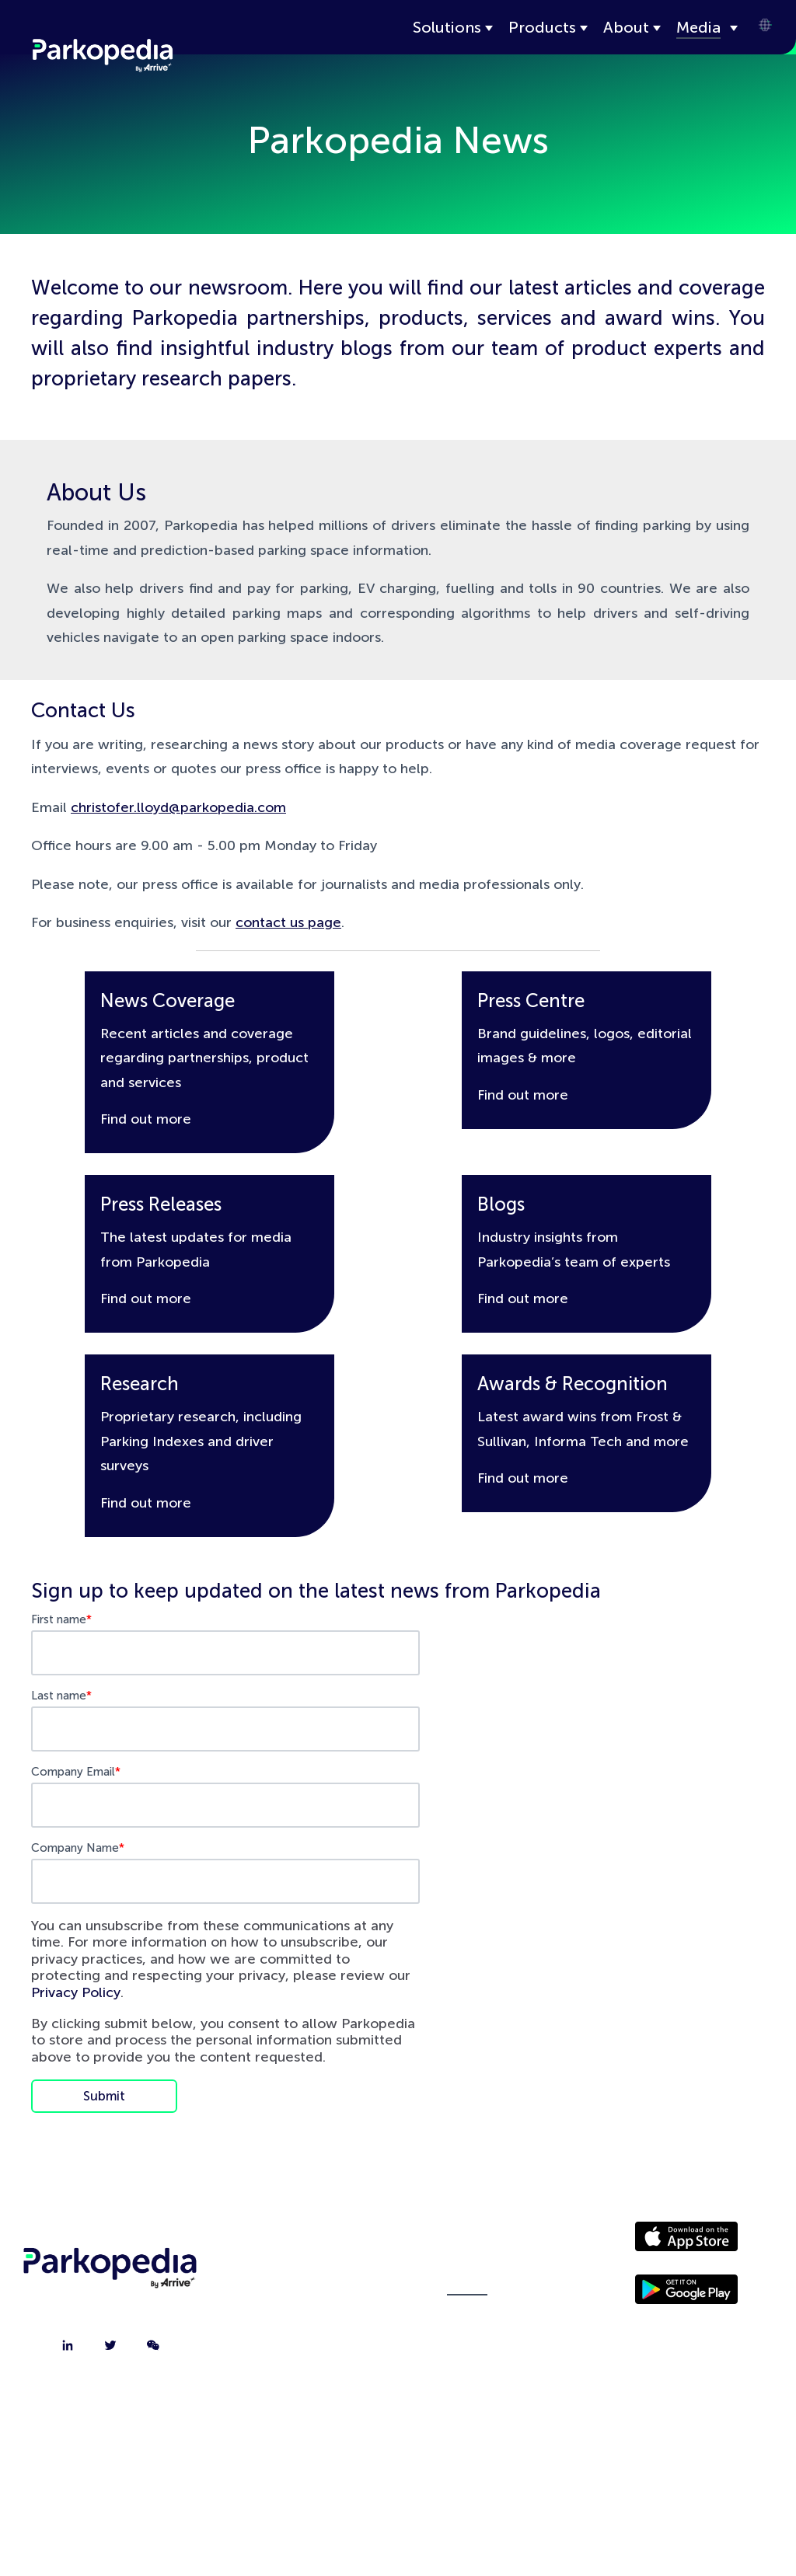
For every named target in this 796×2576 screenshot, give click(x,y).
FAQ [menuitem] (306, 2360)
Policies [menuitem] (467, 2321)
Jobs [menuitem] (306, 2321)
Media (698, 27)
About (626, 27)
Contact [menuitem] (306, 2282)
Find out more (145, 1119)
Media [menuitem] (467, 2282)
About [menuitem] (306, 2243)
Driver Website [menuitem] (467, 2243)
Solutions (447, 27)
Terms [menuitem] (467, 2360)
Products (542, 27)
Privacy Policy (75, 1992)
